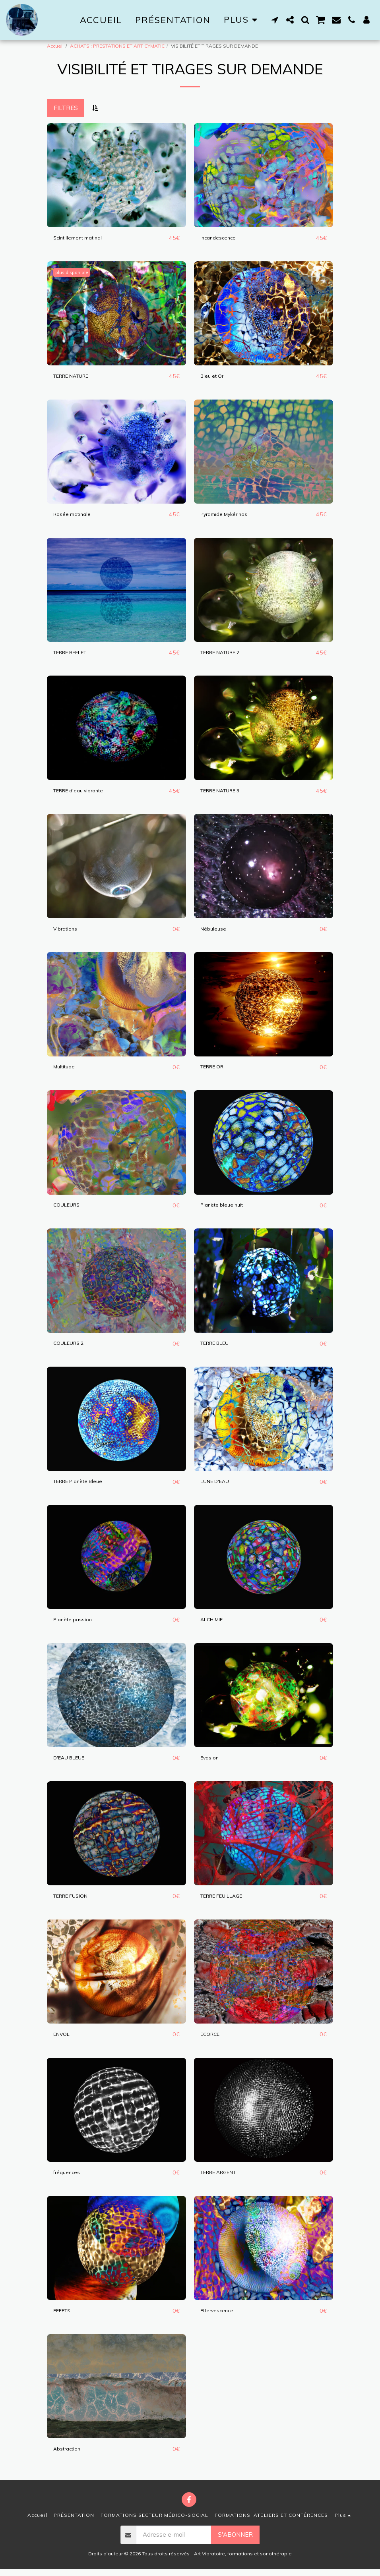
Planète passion (75, 1624)
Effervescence (220, 2317)
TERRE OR (215, 1069)
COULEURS (69, 1208)
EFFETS (64, 2317)
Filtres (66, 108)
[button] (275, 19)
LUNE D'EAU (217, 1485)
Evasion (211, 1762)
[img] (116, 175)
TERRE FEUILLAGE (227, 1901)
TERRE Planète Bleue (83, 1485)
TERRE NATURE (76, 376)
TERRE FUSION (75, 1901)
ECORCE (212, 2039)
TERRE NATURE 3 (226, 792)
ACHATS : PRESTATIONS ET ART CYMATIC (117, 46)
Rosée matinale (75, 515)
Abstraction (69, 2455)
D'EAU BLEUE (72, 1762)
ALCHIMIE (214, 1624)
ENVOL (63, 2039)
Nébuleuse (215, 931)
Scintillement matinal (81, 237)
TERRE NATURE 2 (226, 653)
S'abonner (235, 2541)
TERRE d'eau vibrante (83, 792)
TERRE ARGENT (224, 2178)
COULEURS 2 (71, 1346)
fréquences (68, 2178)
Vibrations (67, 931)
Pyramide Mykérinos (228, 515)
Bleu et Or (214, 376)
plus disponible (74, 273)
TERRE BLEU (219, 1346)
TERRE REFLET (75, 653)
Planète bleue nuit (225, 1208)
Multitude (66, 1069)
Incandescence (220, 237)
